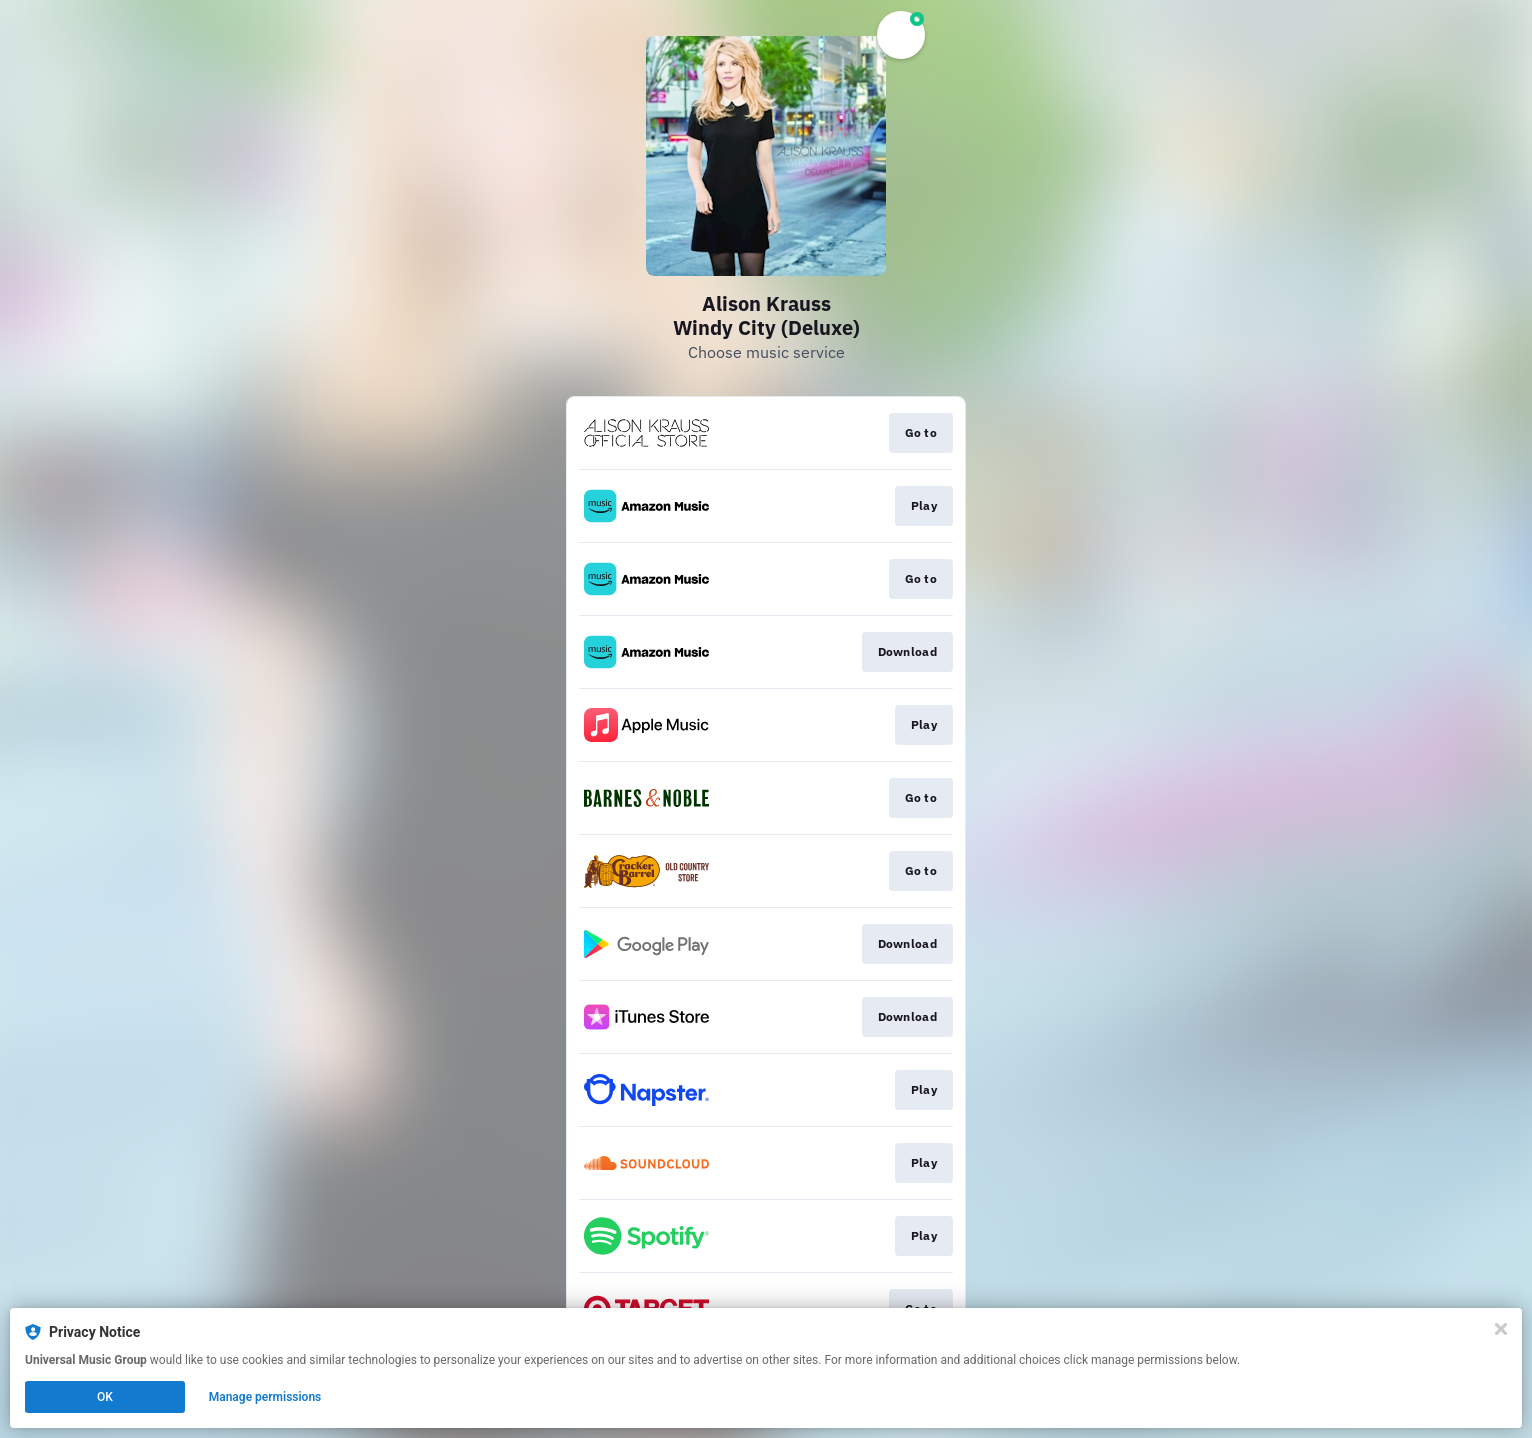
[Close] (1501, 1329)
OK (105, 1397)
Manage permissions (265, 1397)
